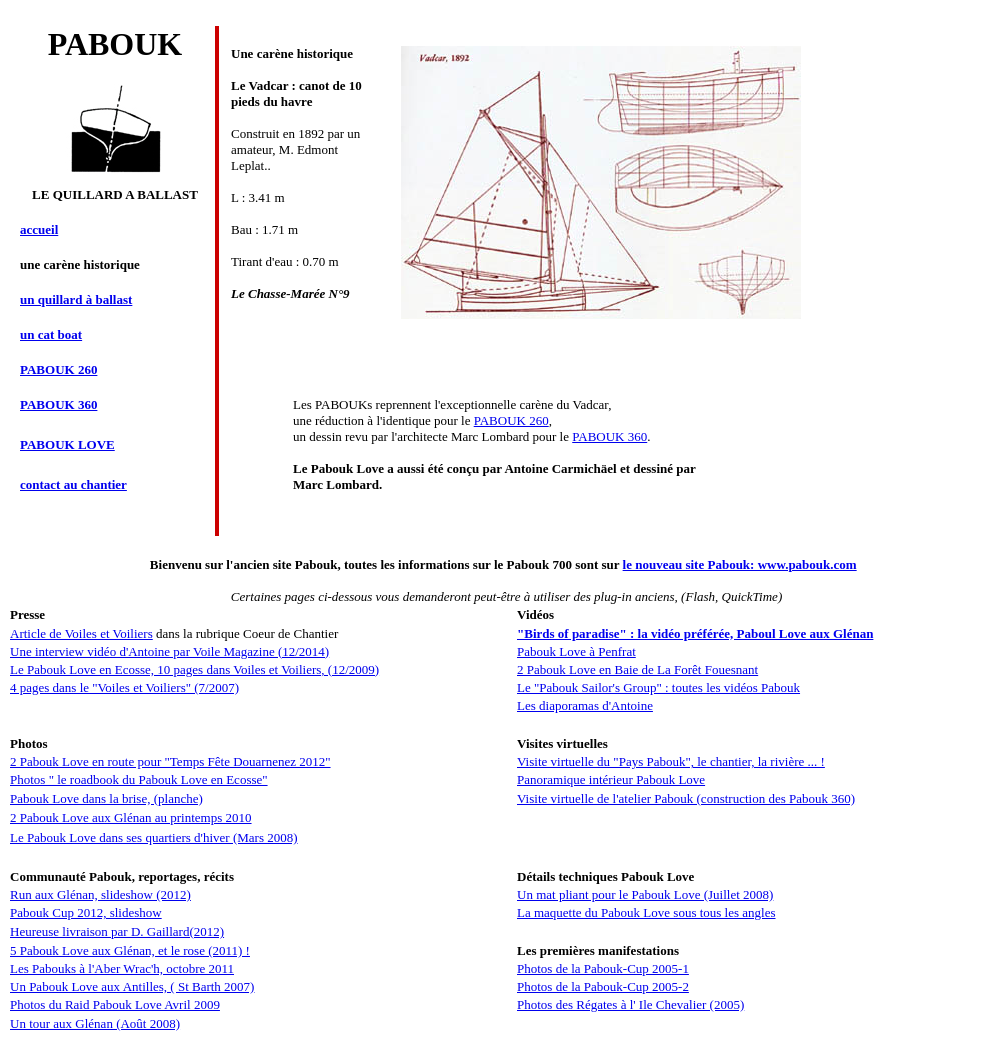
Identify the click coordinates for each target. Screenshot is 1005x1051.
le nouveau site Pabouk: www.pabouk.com (740, 564)
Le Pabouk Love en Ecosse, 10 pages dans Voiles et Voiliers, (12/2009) (194, 669)
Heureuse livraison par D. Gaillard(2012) (117, 931)
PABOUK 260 (511, 420)
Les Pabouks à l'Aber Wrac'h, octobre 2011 (122, 968)
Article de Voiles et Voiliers (81, 633)
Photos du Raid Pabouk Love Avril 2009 (115, 1004)
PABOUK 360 (609, 436)
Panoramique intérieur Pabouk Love (611, 779)
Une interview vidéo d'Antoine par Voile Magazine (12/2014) (169, 651)
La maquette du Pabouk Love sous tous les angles (646, 912)
